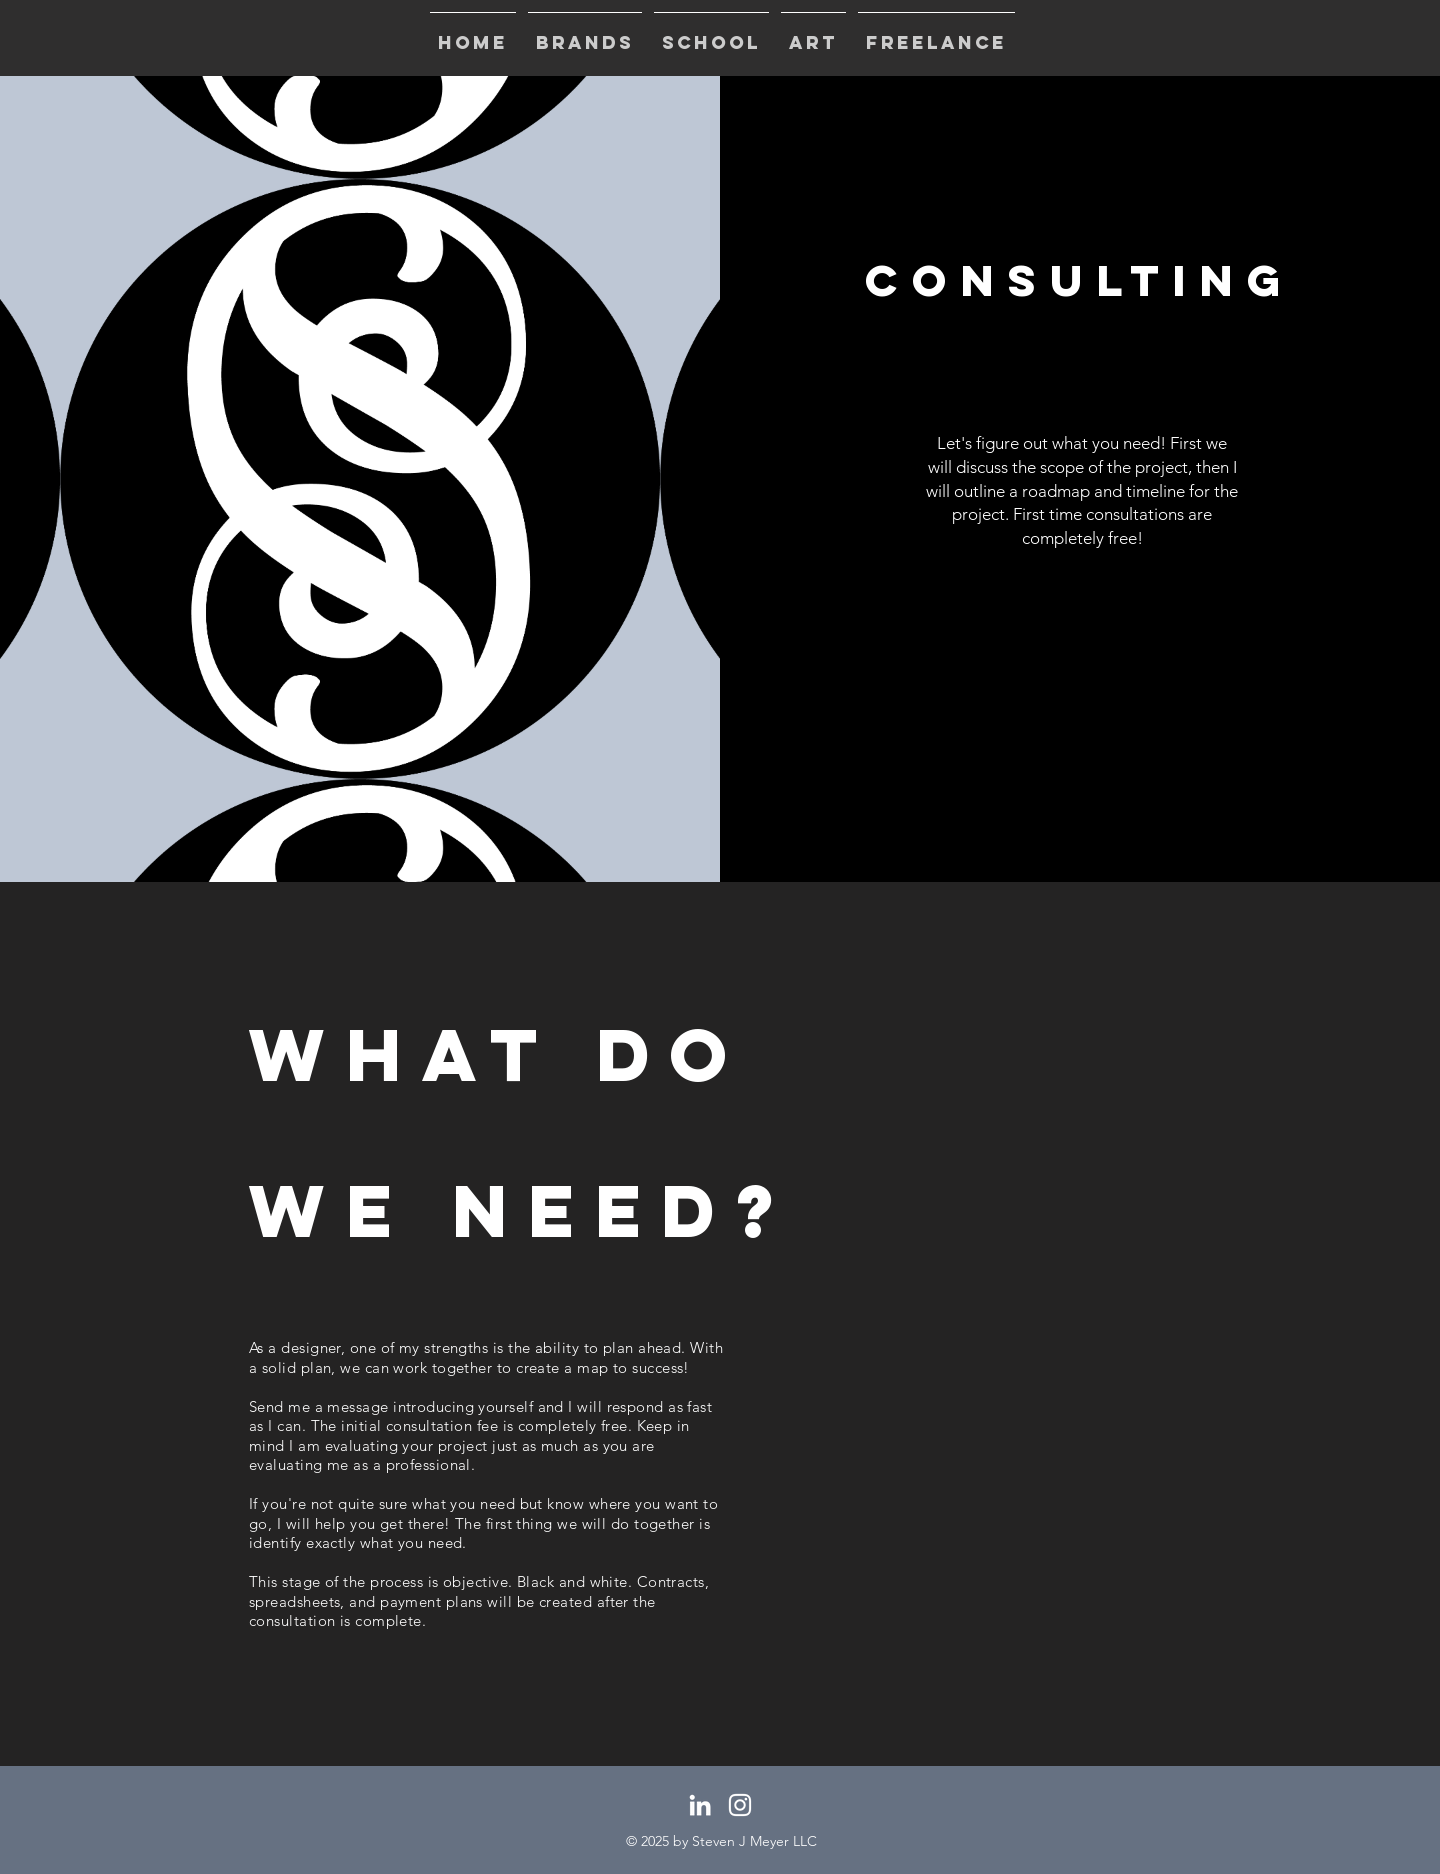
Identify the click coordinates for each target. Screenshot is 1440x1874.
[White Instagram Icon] (740, 1805)
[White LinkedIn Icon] (700, 1805)
